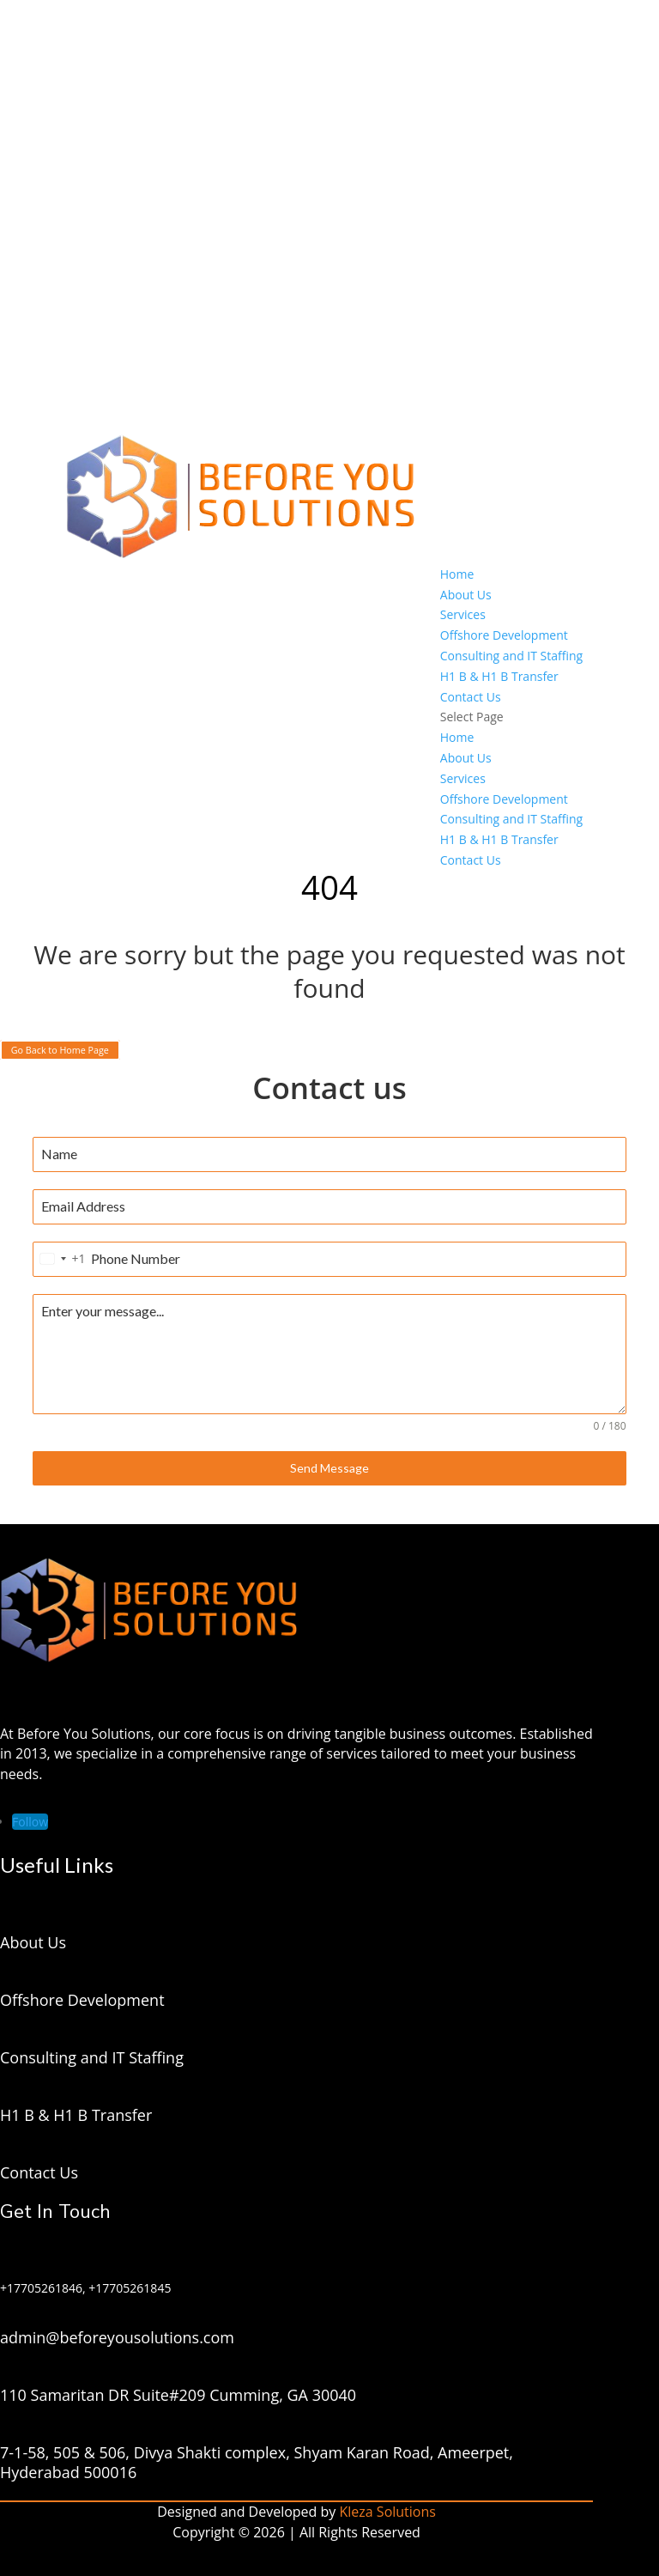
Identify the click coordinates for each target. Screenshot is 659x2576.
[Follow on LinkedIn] (30, 1822)
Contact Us (470, 697)
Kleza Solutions (388, 2511)
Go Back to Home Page (60, 1050)
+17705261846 (41, 2288)
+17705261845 (129, 2288)
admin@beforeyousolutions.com (117, 2337)
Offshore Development (504, 635)
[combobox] (59, 1259)
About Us (466, 594)
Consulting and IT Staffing (511, 655)
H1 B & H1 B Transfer (499, 676)
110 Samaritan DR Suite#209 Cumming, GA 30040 (178, 2395)
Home (457, 574)
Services (463, 614)
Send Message (329, 1468)
